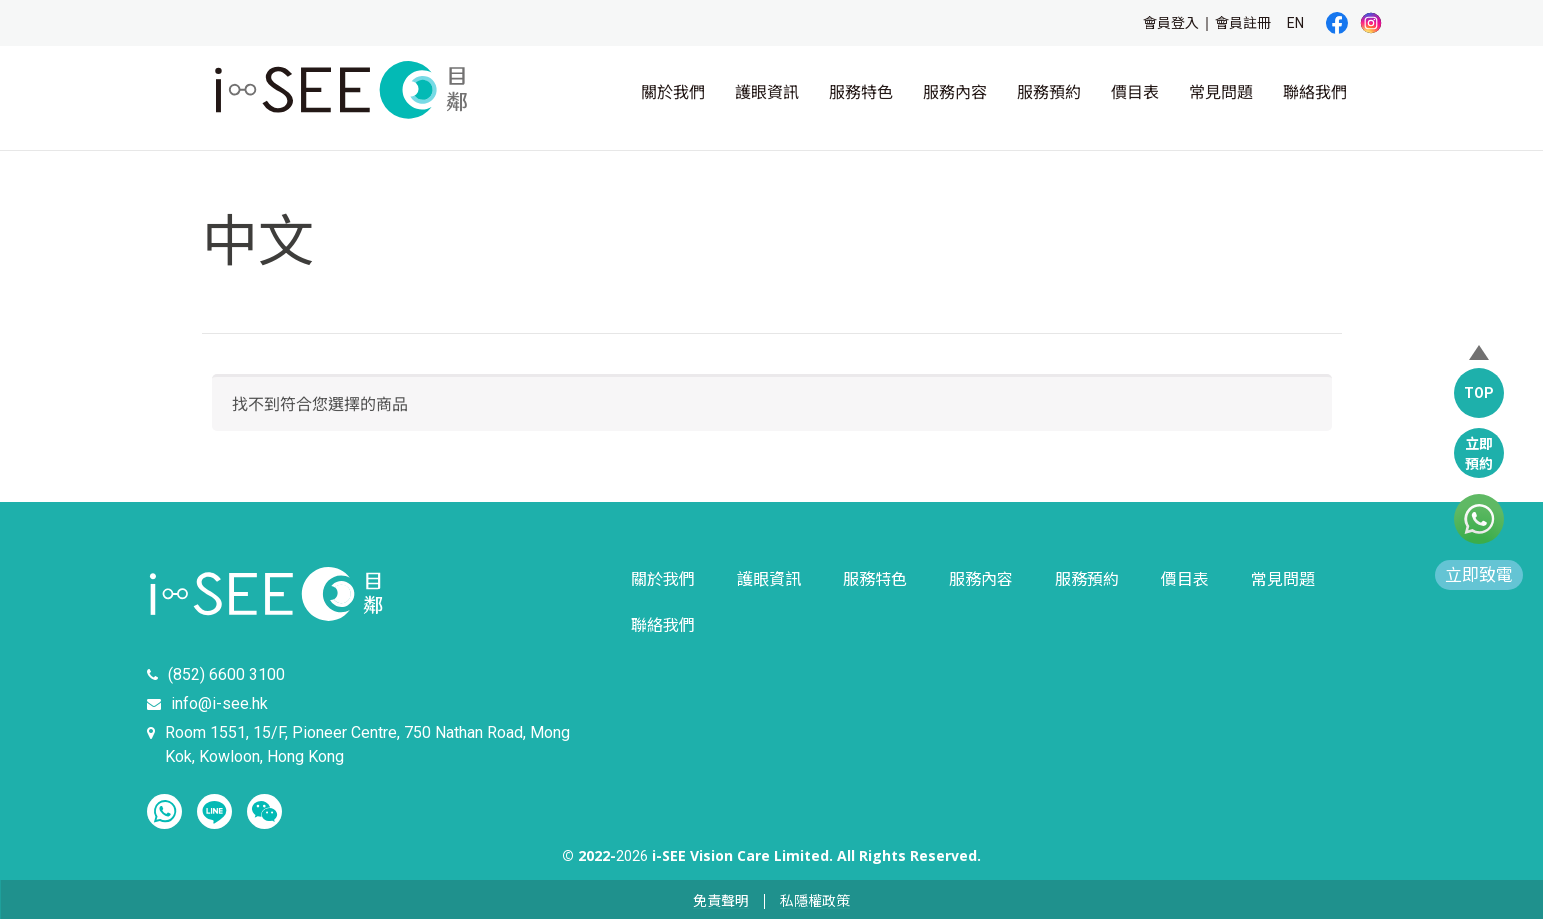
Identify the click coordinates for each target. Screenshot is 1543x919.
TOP (1479, 393)
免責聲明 (721, 901)
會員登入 (1171, 23)
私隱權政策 (815, 901)
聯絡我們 (1315, 92)
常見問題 (1221, 92)
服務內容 (955, 92)
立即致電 (1479, 575)
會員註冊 (1243, 23)
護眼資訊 (767, 92)
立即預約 (1479, 454)
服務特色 (861, 92)
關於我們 (673, 92)
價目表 (1135, 92)
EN (1295, 23)
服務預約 (1049, 92)
